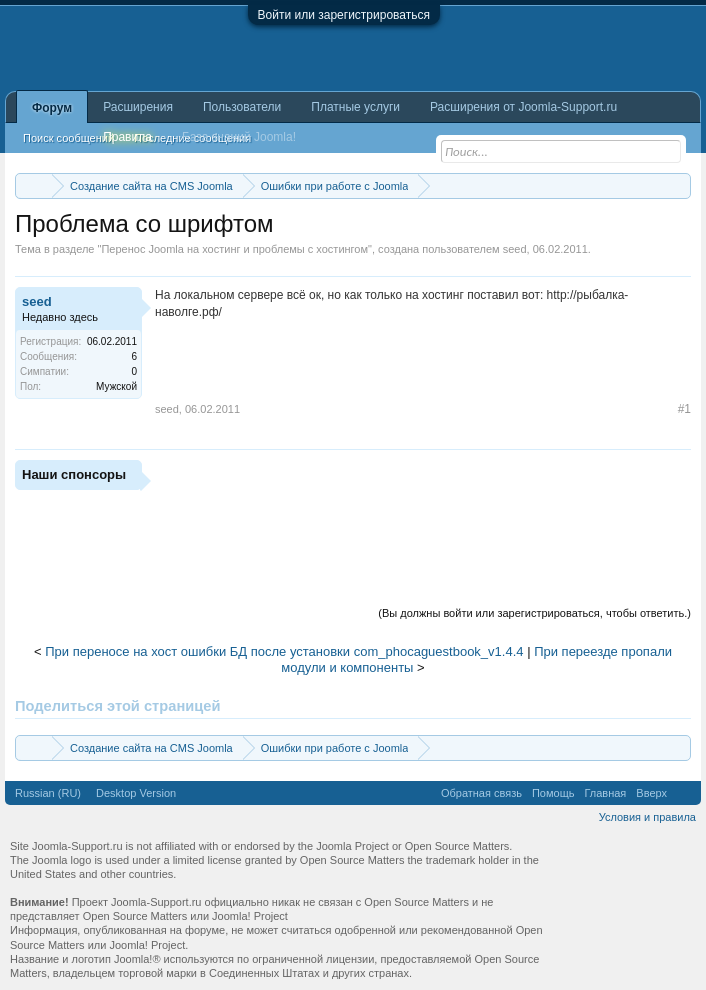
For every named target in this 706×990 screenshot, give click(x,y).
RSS (684, 793)
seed (515, 249)
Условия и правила (647, 817)
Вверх (651, 793)
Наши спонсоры (74, 474)
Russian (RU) (48, 793)
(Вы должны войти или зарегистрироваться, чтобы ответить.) (534, 613)
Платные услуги (355, 107)
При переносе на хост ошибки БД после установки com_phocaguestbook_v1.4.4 (284, 651)
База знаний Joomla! (239, 137)
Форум (52, 108)
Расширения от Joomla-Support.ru (523, 107)
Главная (605, 793)
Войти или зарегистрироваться (344, 15)
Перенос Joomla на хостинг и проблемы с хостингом (234, 249)
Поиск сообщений (68, 138)
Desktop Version (136, 793)
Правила (127, 137)
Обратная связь (481, 793)
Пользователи (242, 107)
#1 (684, 409)
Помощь (553, 793)
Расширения (138, 107)
